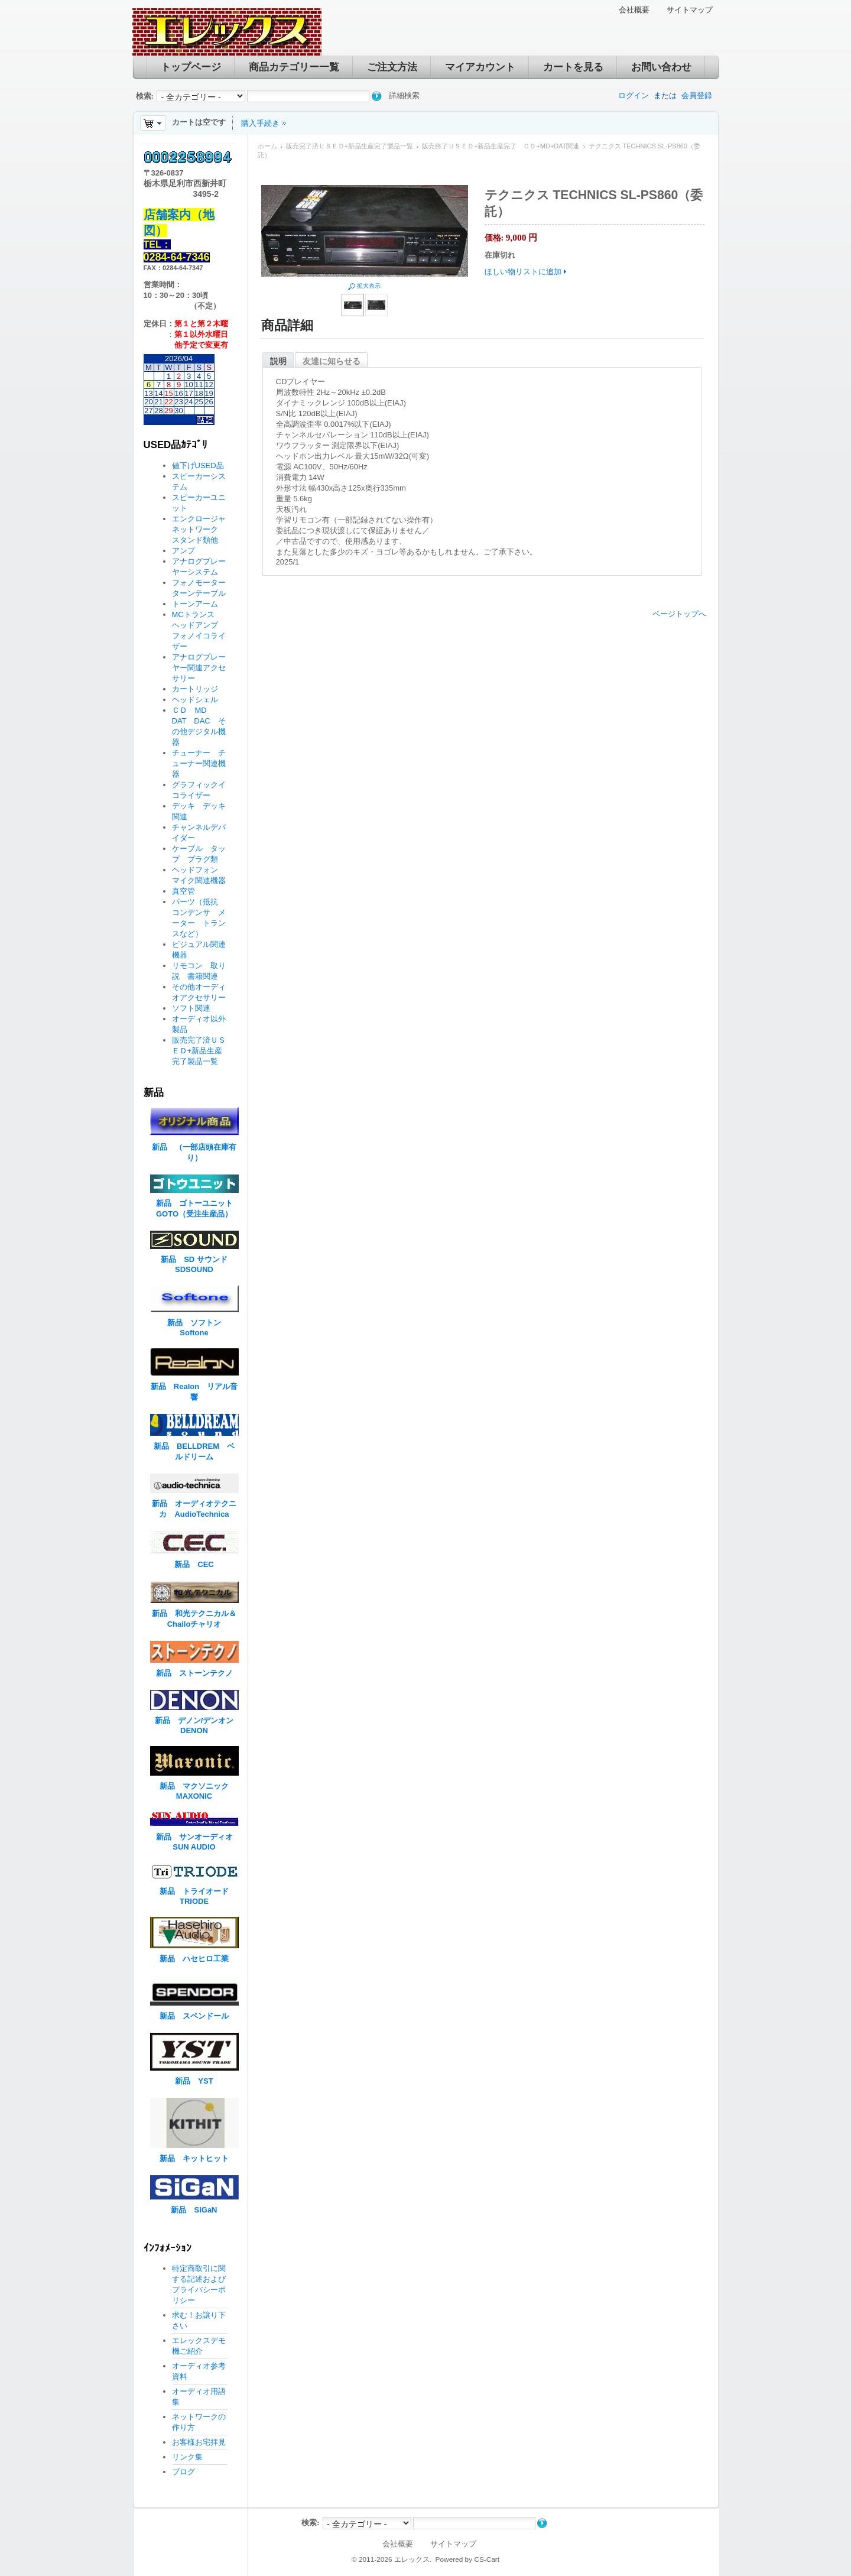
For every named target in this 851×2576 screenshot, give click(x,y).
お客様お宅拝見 (199, 2442)
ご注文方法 (392, 66)
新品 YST (194, 2081)
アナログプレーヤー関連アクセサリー (199, 668)
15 (168, 393)
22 (168, 401)
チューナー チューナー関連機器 (199, 763)
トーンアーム (195, 603)
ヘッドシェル (195, 699)
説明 (278, 361)
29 (168, 410)
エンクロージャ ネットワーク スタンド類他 (202, 529)
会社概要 (634, 9)
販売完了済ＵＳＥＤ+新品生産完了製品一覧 (349, 146)
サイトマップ (690, 9)
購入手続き (260, 123)
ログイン (633, 95)
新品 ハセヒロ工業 (194, 1958)
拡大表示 (369, 286)
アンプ (183, 550)
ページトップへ (679, 613)
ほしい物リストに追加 (523, 271)
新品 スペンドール (194, 2016)
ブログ (183, 2471)
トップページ (191, 66)
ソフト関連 (191, 1008)
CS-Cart (486, 2559)
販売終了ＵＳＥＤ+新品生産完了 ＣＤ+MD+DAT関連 (501, 146)
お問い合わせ (661, 66)
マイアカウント (480, 66)
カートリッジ (199, 688)
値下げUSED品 (198, 465)
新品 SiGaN (194, 2209)
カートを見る (573, 66)
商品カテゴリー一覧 (294, 66)
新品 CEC (197, 1564)
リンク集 (187, 2456)
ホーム (267, 146)
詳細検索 (404, 95)
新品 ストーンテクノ (194, 1673)
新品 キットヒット (194, 2158)
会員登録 (696, 95)
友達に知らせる (331, 361)
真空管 (183, 891)
